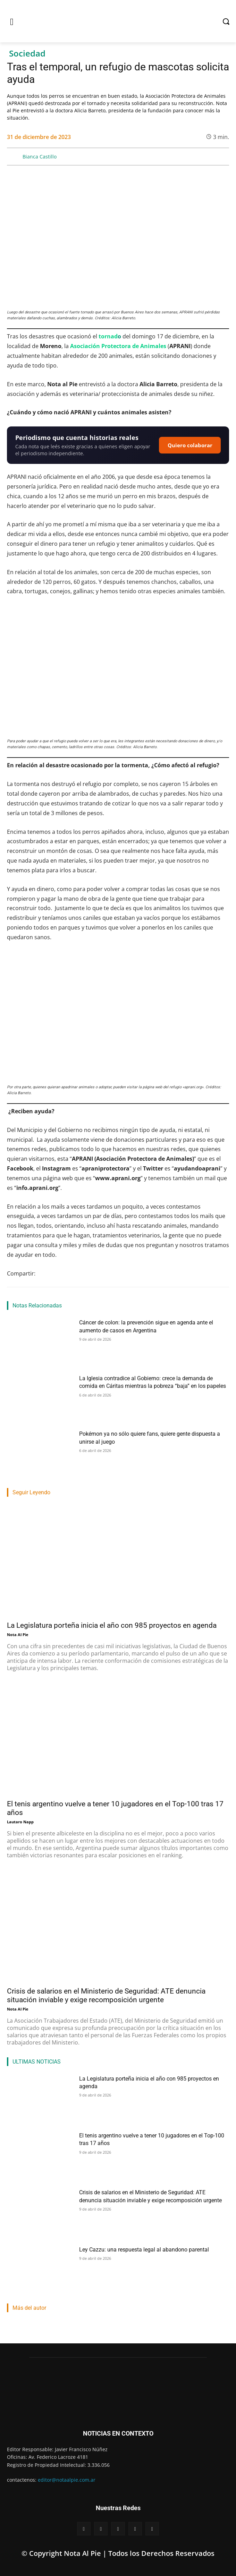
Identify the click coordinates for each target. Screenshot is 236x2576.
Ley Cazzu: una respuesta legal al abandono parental (144, 2249)
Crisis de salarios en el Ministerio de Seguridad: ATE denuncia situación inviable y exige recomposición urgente (106, 1995)
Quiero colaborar (190, 445)
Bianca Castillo (40, 156)
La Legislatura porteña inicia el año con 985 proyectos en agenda (112, 1625)
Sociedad (27, 53)
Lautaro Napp (20, 1821)
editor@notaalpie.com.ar (66, 2479)
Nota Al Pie (17, 1634)
